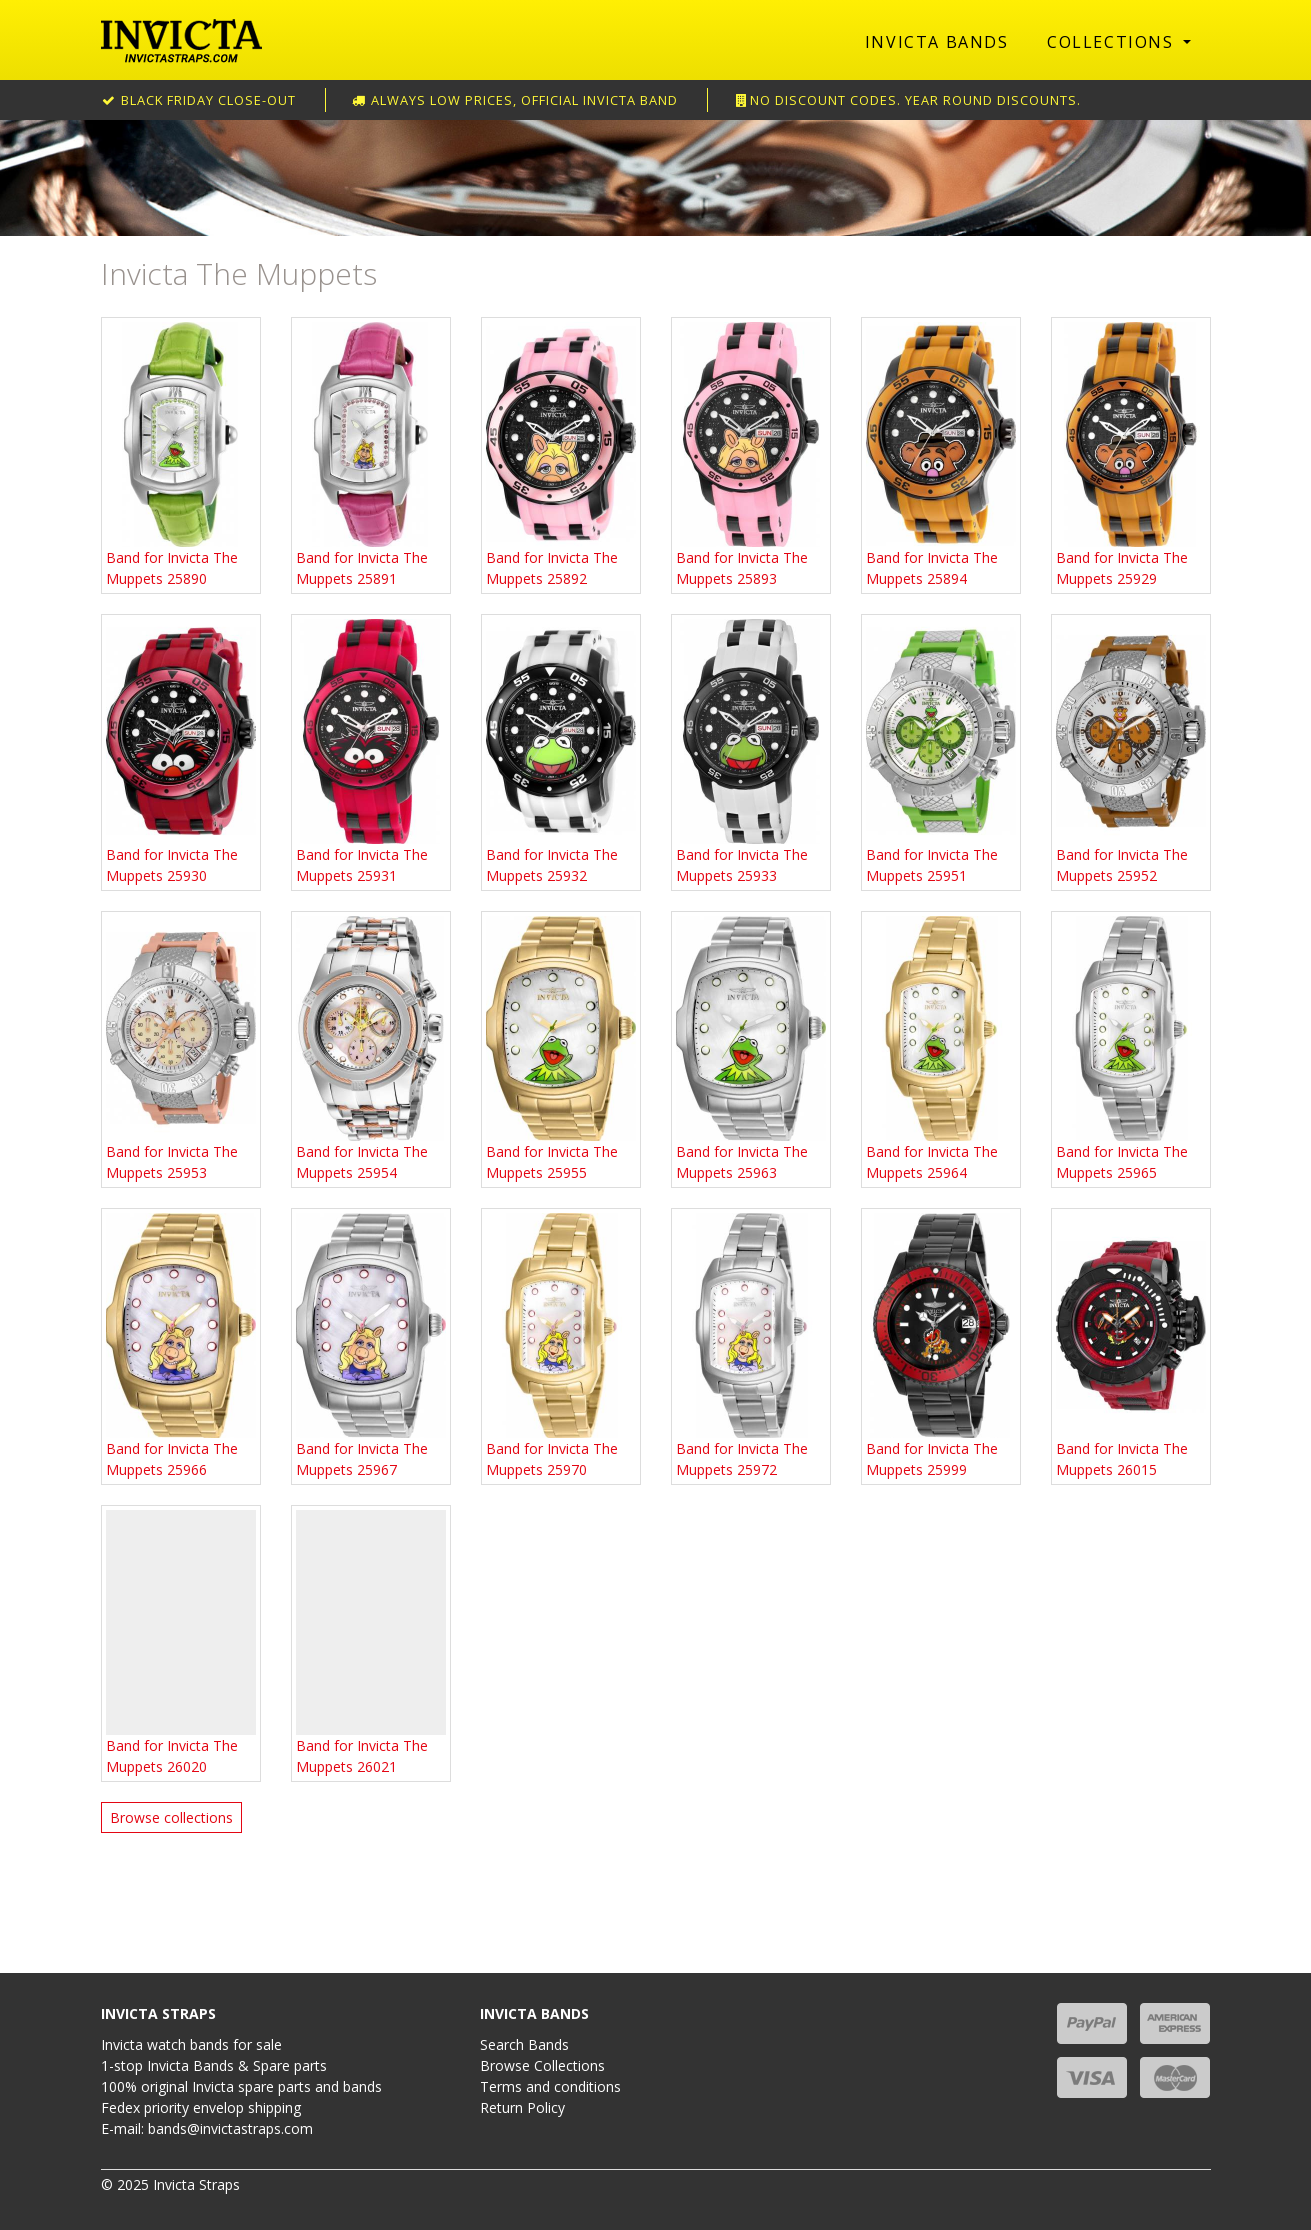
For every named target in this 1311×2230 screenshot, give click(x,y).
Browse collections (171, 1817)
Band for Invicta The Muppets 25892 (561, 455)
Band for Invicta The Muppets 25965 (1131, 1049)
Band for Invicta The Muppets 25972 (751, 1346)
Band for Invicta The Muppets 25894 (941, 455)
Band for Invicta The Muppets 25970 (561, 1346)
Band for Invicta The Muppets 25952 (1131, 752)
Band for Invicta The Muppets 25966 (181, 1346)
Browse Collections (542, 2065)
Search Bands (524, 2044)
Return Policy (522, 2107)
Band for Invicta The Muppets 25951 (941, 752)
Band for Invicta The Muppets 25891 (371, 455)
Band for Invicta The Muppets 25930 (181, 752)
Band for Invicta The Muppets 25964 (941, 1049)
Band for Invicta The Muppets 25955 (561, 1049)
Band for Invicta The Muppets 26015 (1131, 1346)
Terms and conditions (550, 2086)
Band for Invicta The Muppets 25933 (751, 752)
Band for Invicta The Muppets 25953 (181, 1049)
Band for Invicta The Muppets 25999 (941, 1346)
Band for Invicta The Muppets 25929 (1131, 455)
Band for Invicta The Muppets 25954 (371, 1049)
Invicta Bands (937, 42)
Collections (1113, 42)
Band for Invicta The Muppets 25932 (561, 752)
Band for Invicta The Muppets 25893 (751, 455)
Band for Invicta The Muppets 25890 (181, 455)
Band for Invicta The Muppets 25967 (371, 1346)
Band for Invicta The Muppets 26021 (371, 1643)
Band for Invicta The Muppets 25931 (371, 752)
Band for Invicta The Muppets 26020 (181, 1643)
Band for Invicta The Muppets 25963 (751, 1049)
